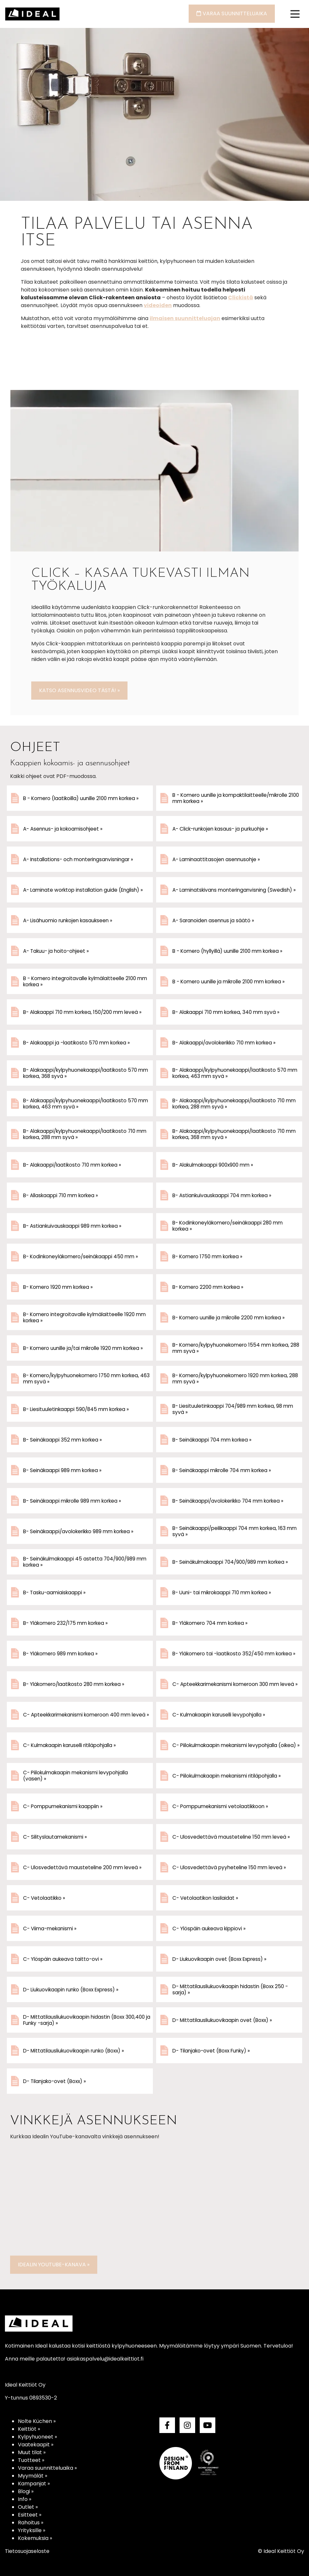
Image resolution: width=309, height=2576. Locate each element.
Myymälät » (32, 2475)
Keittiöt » (29, 2429)
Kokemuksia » (35, 2538)
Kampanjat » (34, 2483)
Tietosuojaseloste (27, 2551)
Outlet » (28, 2507)
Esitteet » (29, 2514)
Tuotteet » (31, 2460)
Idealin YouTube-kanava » (53, 2264)
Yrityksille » (31, 2530)
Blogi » (26, 2491)
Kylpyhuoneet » (37, 2436)
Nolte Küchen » (37, 2421)
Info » (24, 2499)
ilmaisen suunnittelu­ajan (185, 318)
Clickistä (240, 297)
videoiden (158, 305)
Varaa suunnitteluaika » (47, 2468)
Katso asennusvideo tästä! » (79, 690)
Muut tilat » (32, 2452)
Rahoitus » (30, 2522)
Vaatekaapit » (35, 2444)
